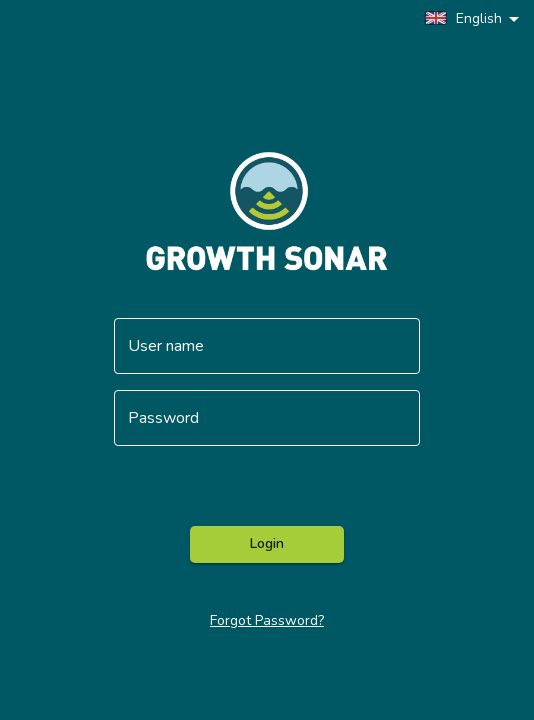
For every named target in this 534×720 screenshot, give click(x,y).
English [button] (463, 18)
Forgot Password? (267, 620)
